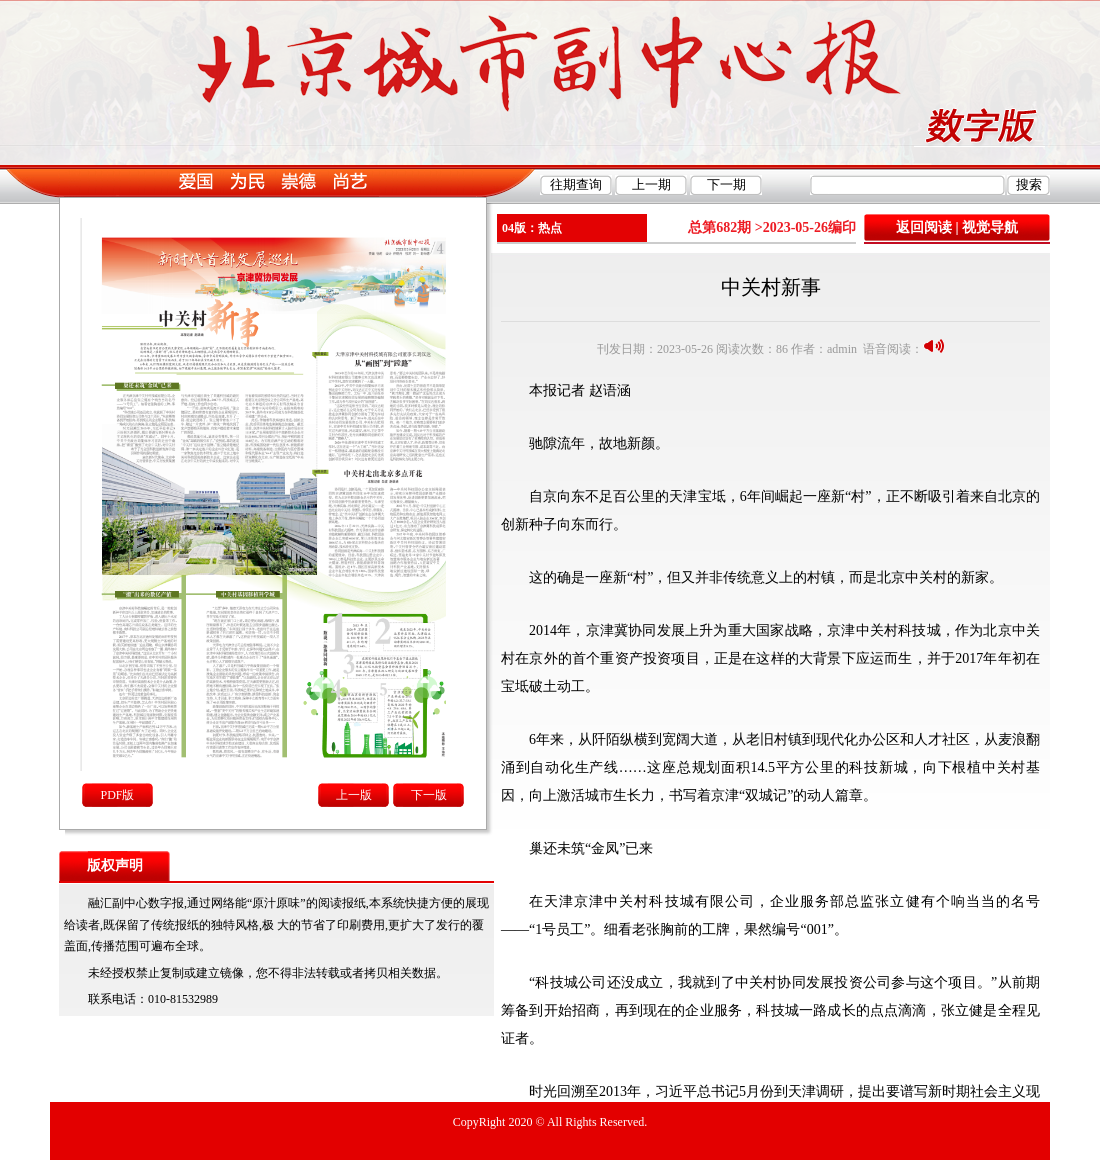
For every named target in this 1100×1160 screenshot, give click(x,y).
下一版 (429, 795)
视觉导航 (990, 227)
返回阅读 (924, 227)
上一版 (354, 795)
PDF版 (117, 795)
